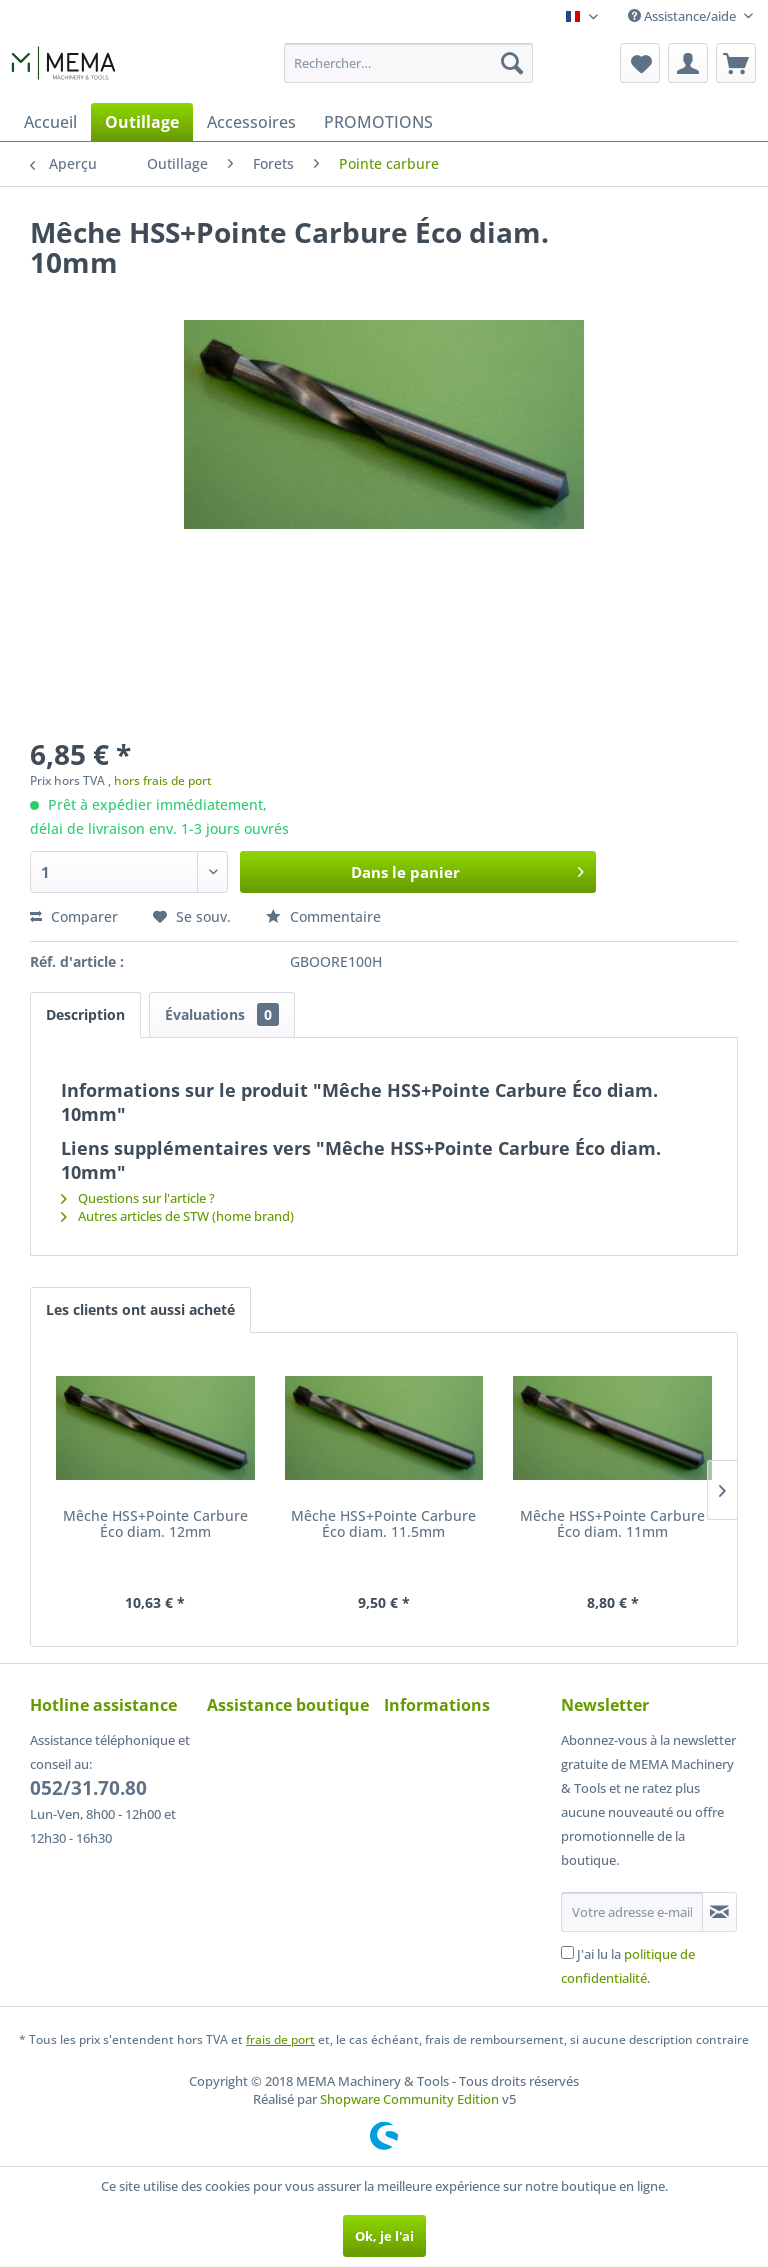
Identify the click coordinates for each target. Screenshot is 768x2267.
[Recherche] (512, 63)
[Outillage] (142, 122)
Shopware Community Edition (409, 2099)
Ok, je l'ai (384, 2236)
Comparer (74, 916)
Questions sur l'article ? (138, 1198)
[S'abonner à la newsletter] (719, 1912)
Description (85, 1014)
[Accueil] (50, 122)
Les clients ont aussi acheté (140, 1309)
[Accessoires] (251, 122)
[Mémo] (640, 63)
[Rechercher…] (409, 63)
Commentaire (323, 916)
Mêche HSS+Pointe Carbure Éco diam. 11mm (612, 1524)
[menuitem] (409, 63)
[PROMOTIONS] (378, 122)
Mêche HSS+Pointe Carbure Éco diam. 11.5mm (383, 1524)
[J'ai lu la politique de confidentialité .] (567, 1952)
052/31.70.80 (88, 1788)
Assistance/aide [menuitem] (683, 16)
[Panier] (736, 63)
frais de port (280, 2039)
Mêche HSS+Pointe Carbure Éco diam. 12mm (155, 1524)
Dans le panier (467, 869)
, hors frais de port (160, 780)
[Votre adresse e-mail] (632, 1912)
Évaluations (222, 1014)
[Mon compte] (688, 63)
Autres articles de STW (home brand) (177, 1216)
